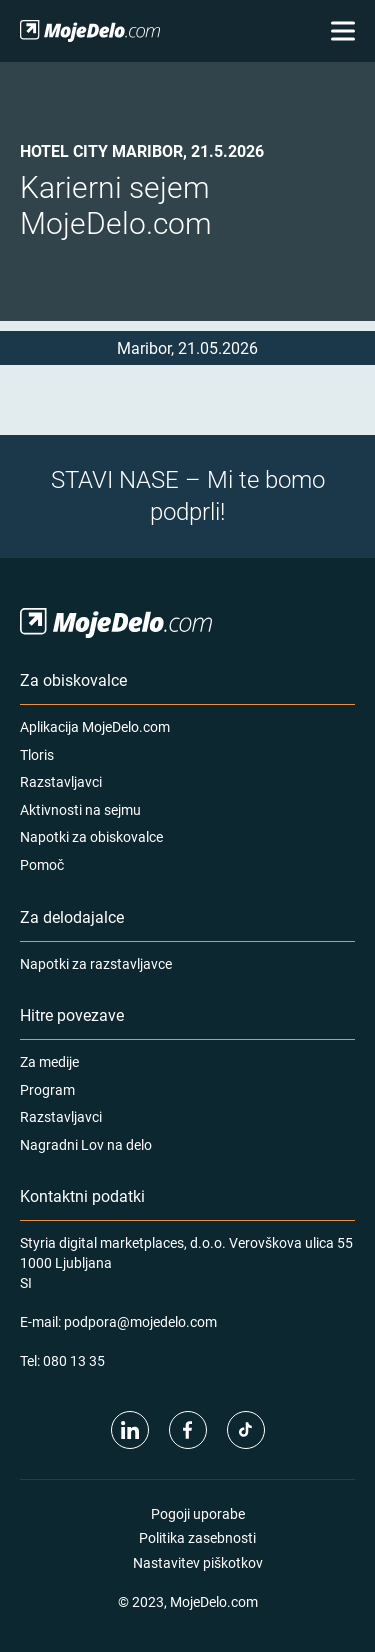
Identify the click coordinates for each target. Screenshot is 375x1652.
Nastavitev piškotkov (198, 1562)
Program (47, 1089)
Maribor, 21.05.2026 (187, 347)
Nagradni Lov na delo (86, 1144)
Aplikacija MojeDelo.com (95, 726)
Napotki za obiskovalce (91, 836)
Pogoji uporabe (198, 1513)
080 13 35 (74, 1360)
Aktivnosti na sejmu (80, 809)
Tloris (37, 754)
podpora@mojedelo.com (140, 1321)
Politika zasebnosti (197, 1537)
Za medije (49, 1061)
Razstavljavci (61, 781)
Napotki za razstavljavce (96, 963)
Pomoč (42, 864)
